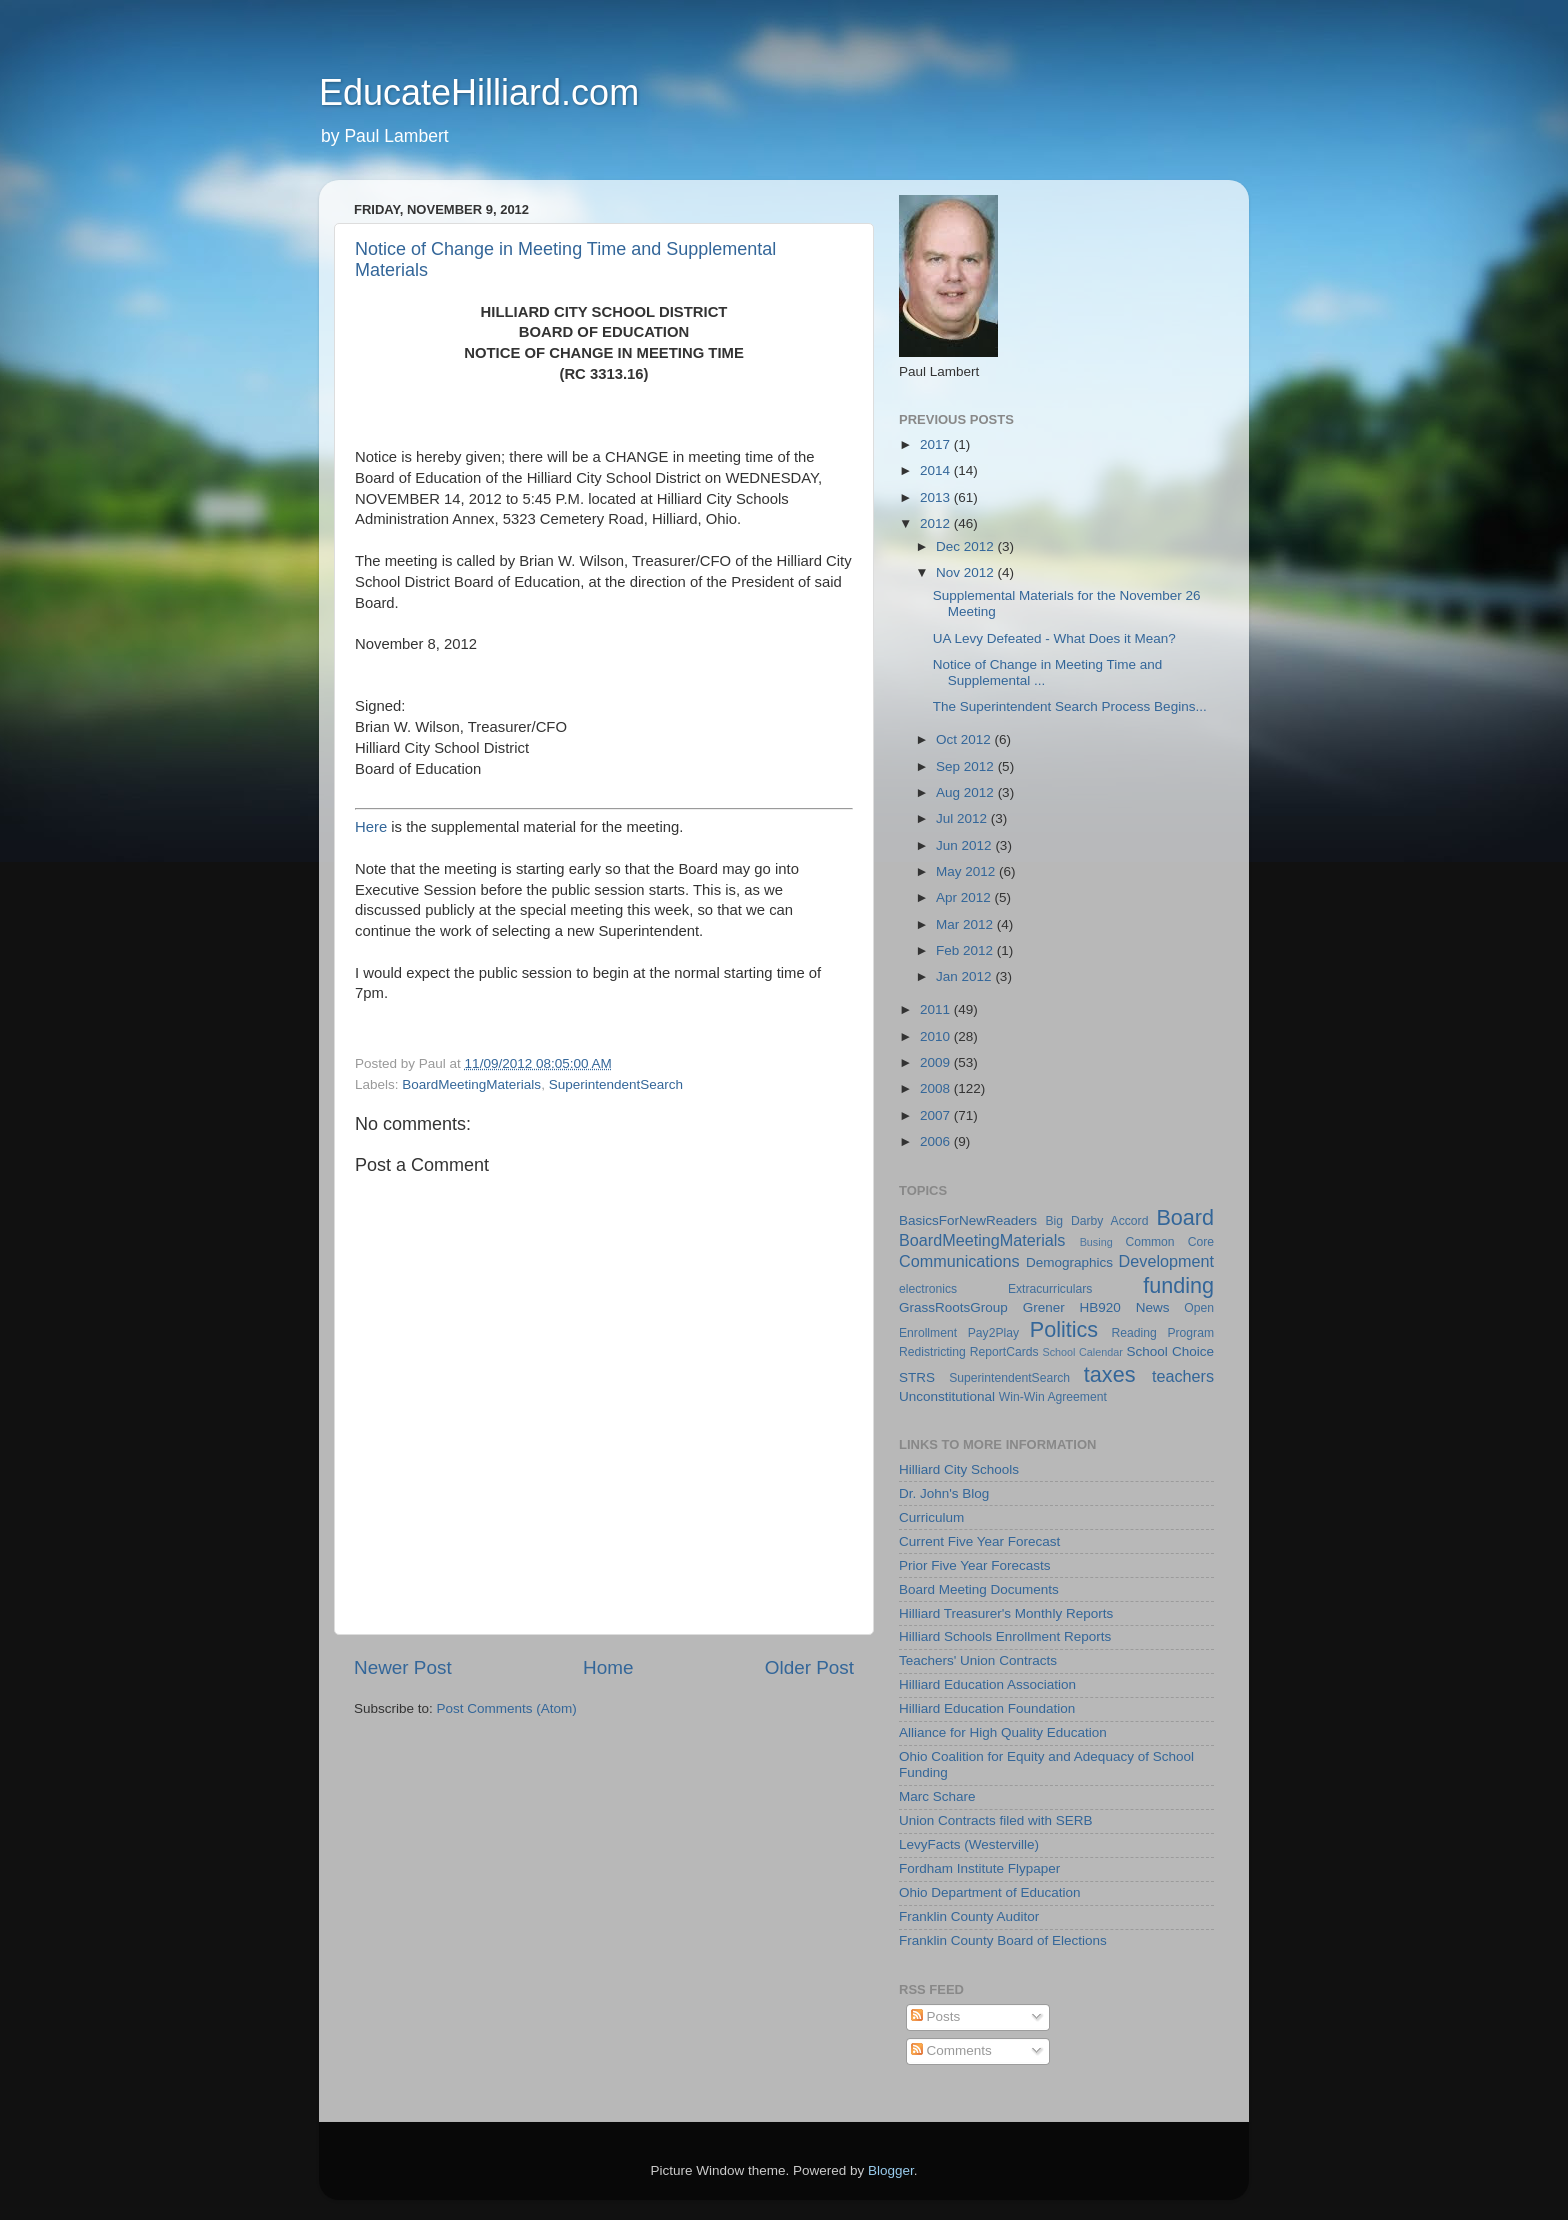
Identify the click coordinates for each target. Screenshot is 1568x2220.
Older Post (809, 1667)
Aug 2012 (967, 792)
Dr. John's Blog (944, 1493)
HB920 (1100, 1307)
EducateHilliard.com (479, 92)
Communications (959, 1261)
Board (1185, 1217)
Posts (936, 2016)
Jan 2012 (965, 976)
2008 (937, 1088)
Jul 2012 (963, 818)
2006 (937, 1141)
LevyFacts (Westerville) (969, 1844)
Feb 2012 (966, 950)
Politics (1064, 1329)
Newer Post (403, 1667)
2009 (937, 1062)
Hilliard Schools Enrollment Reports (1005, 1636)
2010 (937, 1036)
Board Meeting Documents (979, 1589)
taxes (1110, 1374)
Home (608, 1667)
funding (1178, 1285)
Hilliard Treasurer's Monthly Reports (1006, 1613)
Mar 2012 (966, 924)
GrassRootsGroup (953, 1307)
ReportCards (1004, 1352)
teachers (1183, 1376)
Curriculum (931, 1517)
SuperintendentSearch (616, 1084)
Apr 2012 (965, 897)
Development (1166, 1261)
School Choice (1170, 1351)
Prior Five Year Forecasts (975, 1565)
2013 (937, 497)
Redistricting (932, 1352)
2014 (937, 470)
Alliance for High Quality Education (1003, 1732)
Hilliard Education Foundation (987, 1708)
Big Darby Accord (1096, 1221)
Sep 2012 (967, 766)
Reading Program (1163, 1333)
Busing (1096, 1242)
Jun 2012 (965, 845)
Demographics (1069, 1262)
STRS (917, 1377)
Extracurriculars (1050, 1289)
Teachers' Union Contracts (978, 1660)
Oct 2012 (965, 739)
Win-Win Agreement (1053, 1397)
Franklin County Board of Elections (1003, 1940)
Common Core (1169, 1242)
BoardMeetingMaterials (471, 1084)
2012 (937, 523)
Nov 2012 (967, 572)
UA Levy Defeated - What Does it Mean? (1054, 638)
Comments (951, 2050)
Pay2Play (993, 1333)
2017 (937, 444)
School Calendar (1082, 1352)
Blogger (891, 2170)
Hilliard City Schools (959, 1469)
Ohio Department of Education (990, 1892)
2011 (937, 1009)
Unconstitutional (947, 1396)
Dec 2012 (967, 546)
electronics (928, 1289)
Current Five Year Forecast (979, 1541)
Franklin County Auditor (969, 1916)
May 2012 (967, 871)
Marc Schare (937, 1796)
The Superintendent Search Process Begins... (1070, 706)
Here (371, 827)
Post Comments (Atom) (507, 1708)
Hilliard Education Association (987, 1684)
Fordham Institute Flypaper (979, 1868)
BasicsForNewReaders (968, 1220)
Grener (1044, 1307)
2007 (937, 1115)
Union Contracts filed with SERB (996, 1820)
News (1153, 1307)
